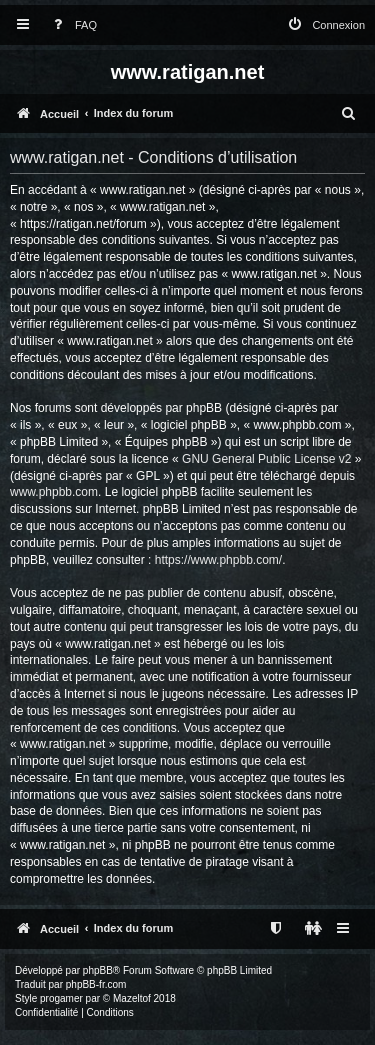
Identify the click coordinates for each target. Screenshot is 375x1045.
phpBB (98, 970)
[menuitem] (71, 25)
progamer (61, 998)
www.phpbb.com (54, 492)
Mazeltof (132, 998)
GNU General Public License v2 (266, 459)
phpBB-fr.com (96, 984)
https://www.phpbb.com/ (218, 560)
